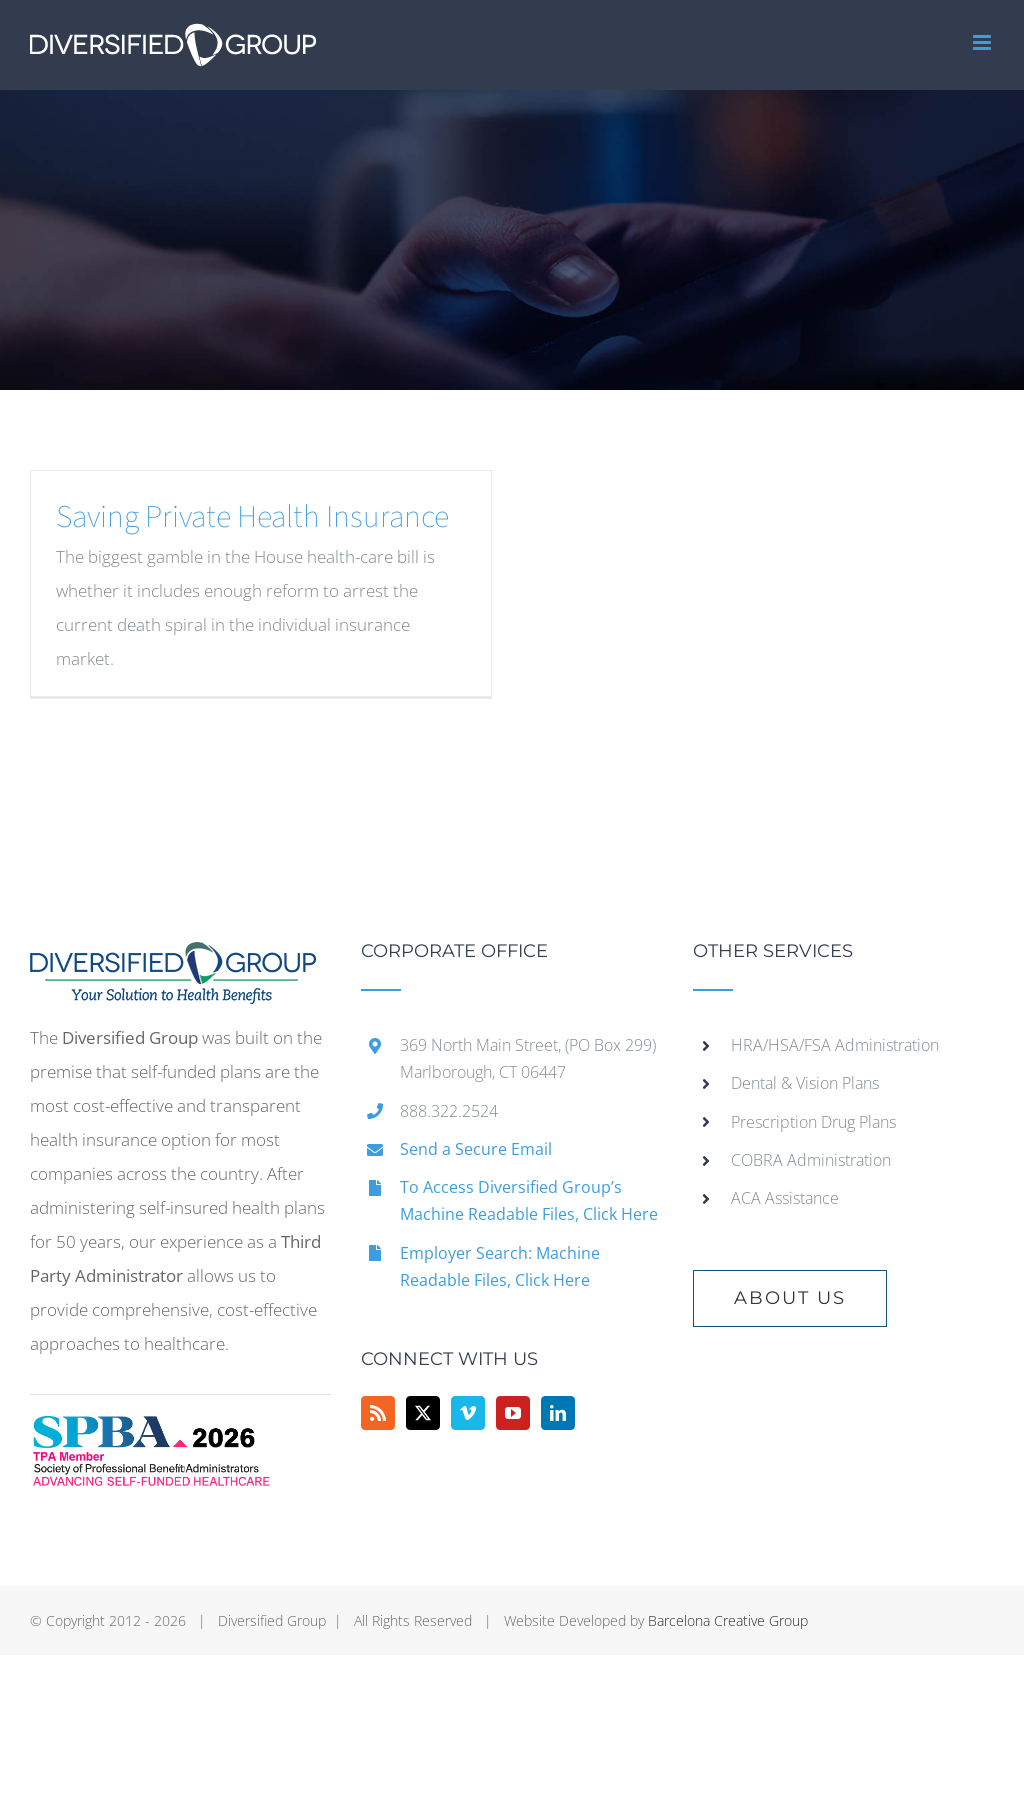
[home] (173, 958)
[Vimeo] (468, 1413)
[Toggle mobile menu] (983, 42)
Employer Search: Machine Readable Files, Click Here (500, 1266)
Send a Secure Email (476, 1149)
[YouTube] (513, 1413)
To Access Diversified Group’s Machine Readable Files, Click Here (529, 1200)
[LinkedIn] (558, 1413)
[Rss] (378, 1413)
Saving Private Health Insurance (252, 517)
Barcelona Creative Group (728, 1620)
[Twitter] (423, 1413)
